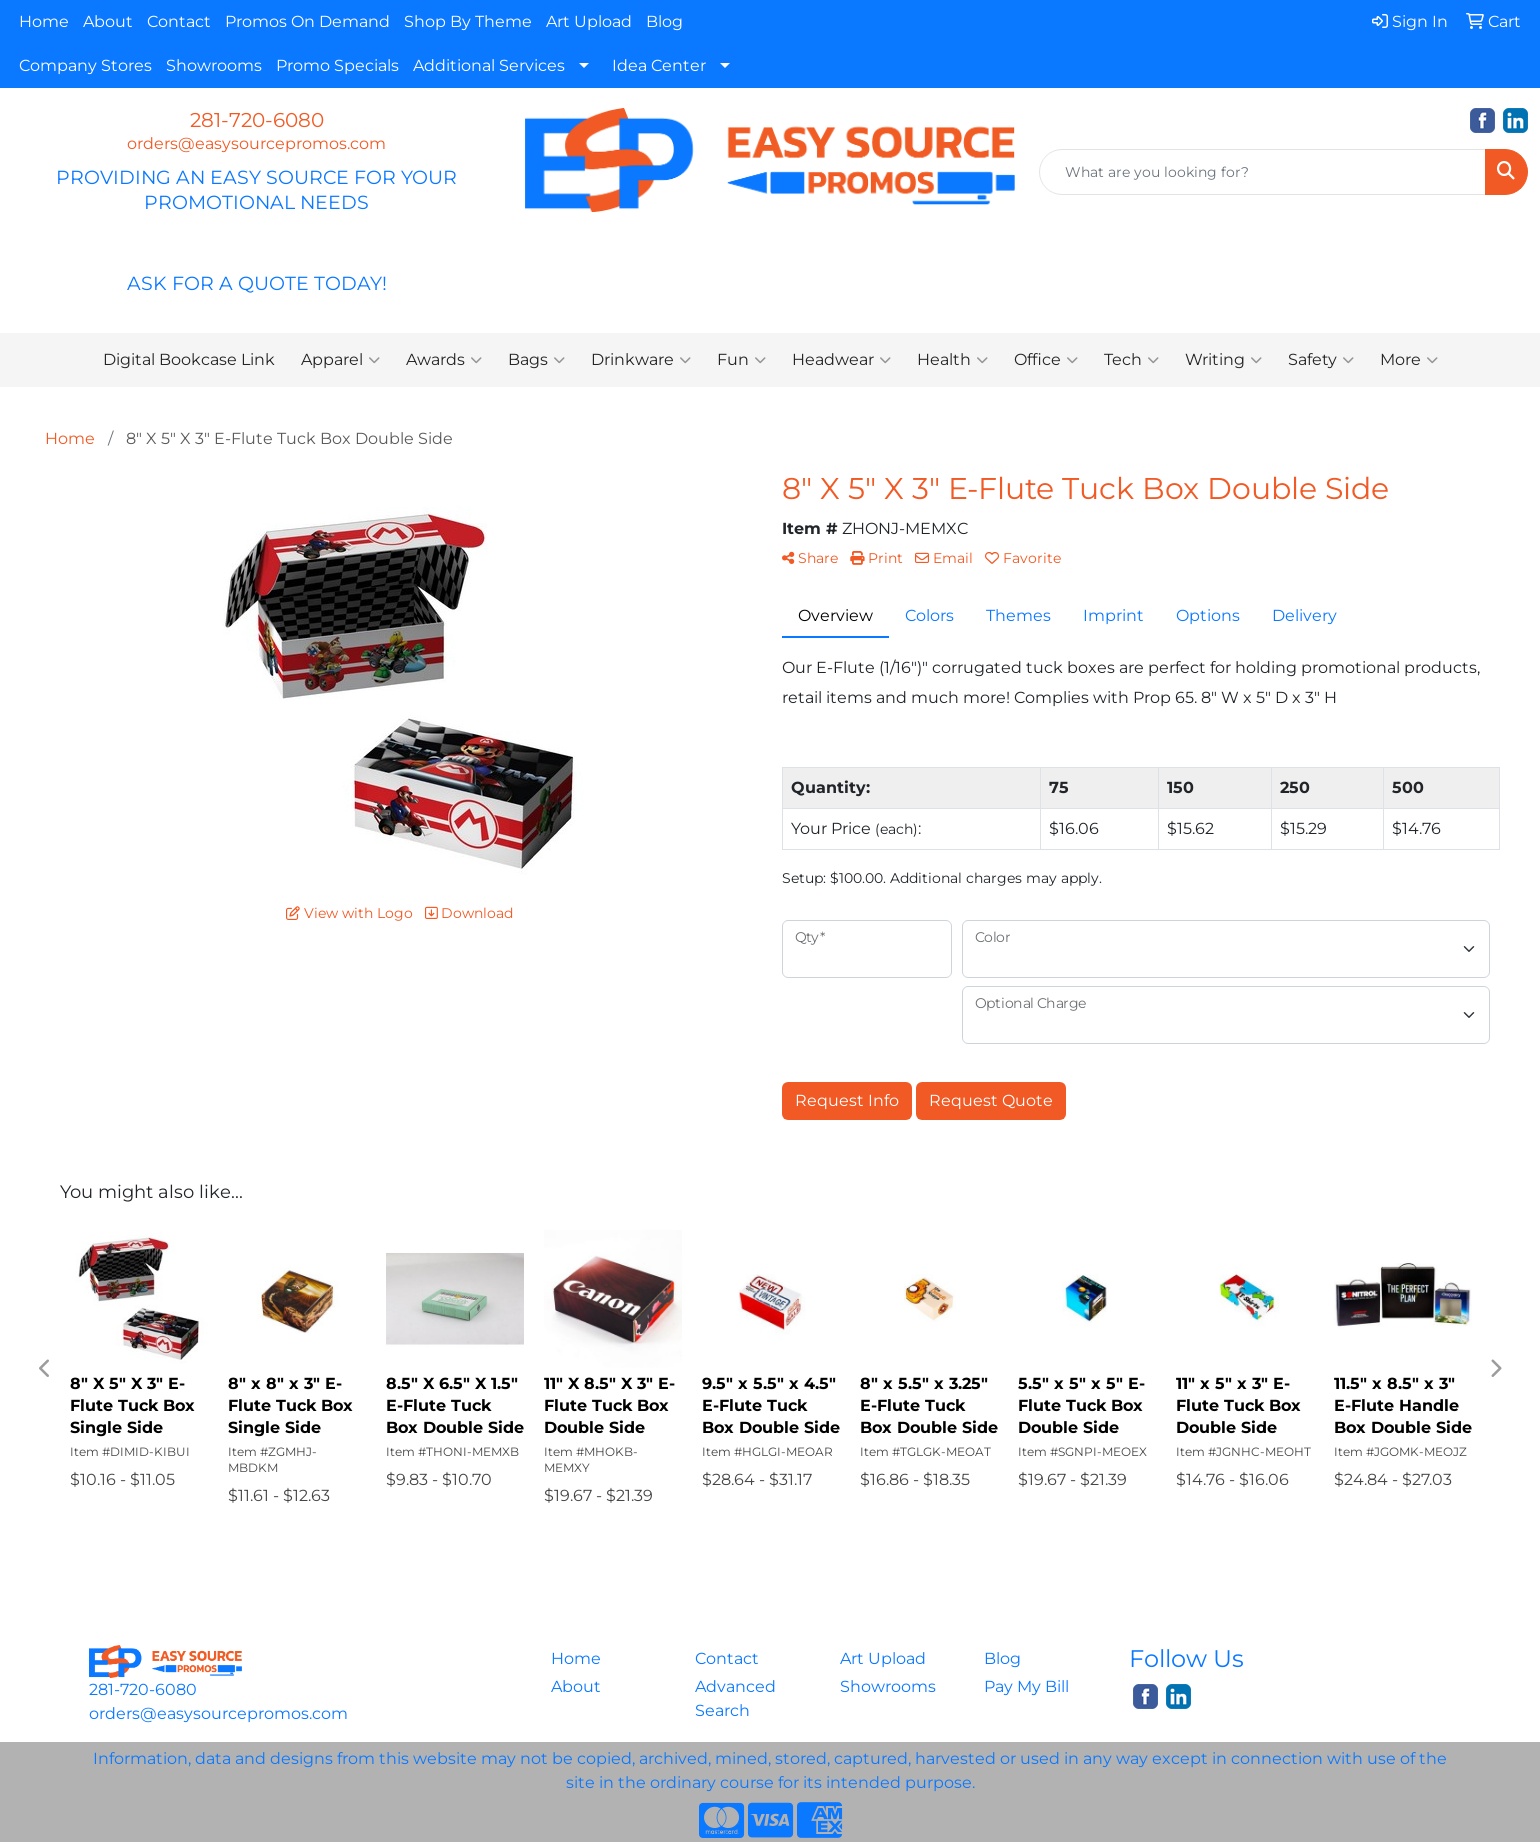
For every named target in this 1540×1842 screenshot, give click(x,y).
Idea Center (659, 65)
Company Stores (85, 65)
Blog (664, 21)
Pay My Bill (1026, 1686)
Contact (179, 21)
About (108, 21)
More (1409, 360)
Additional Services (489, 65)
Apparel (340, 360)
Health (952, 360)
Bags (536, 360)
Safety (1321, 360)
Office (1046, 360)
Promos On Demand (307, 21)
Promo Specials (337, 65)
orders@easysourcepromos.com (256, 143)
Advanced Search (735, 1698)
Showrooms (214, 65)
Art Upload (589, 21)
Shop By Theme (468, 21)
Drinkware (641, 360)
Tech (1131, 360)
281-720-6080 (257, 120)
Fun (741, 360)
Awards (444, 360)
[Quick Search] (1262, 172)
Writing (1223, 360)
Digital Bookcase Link (189, 359)
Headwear (841, 360)
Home (44, 21)
